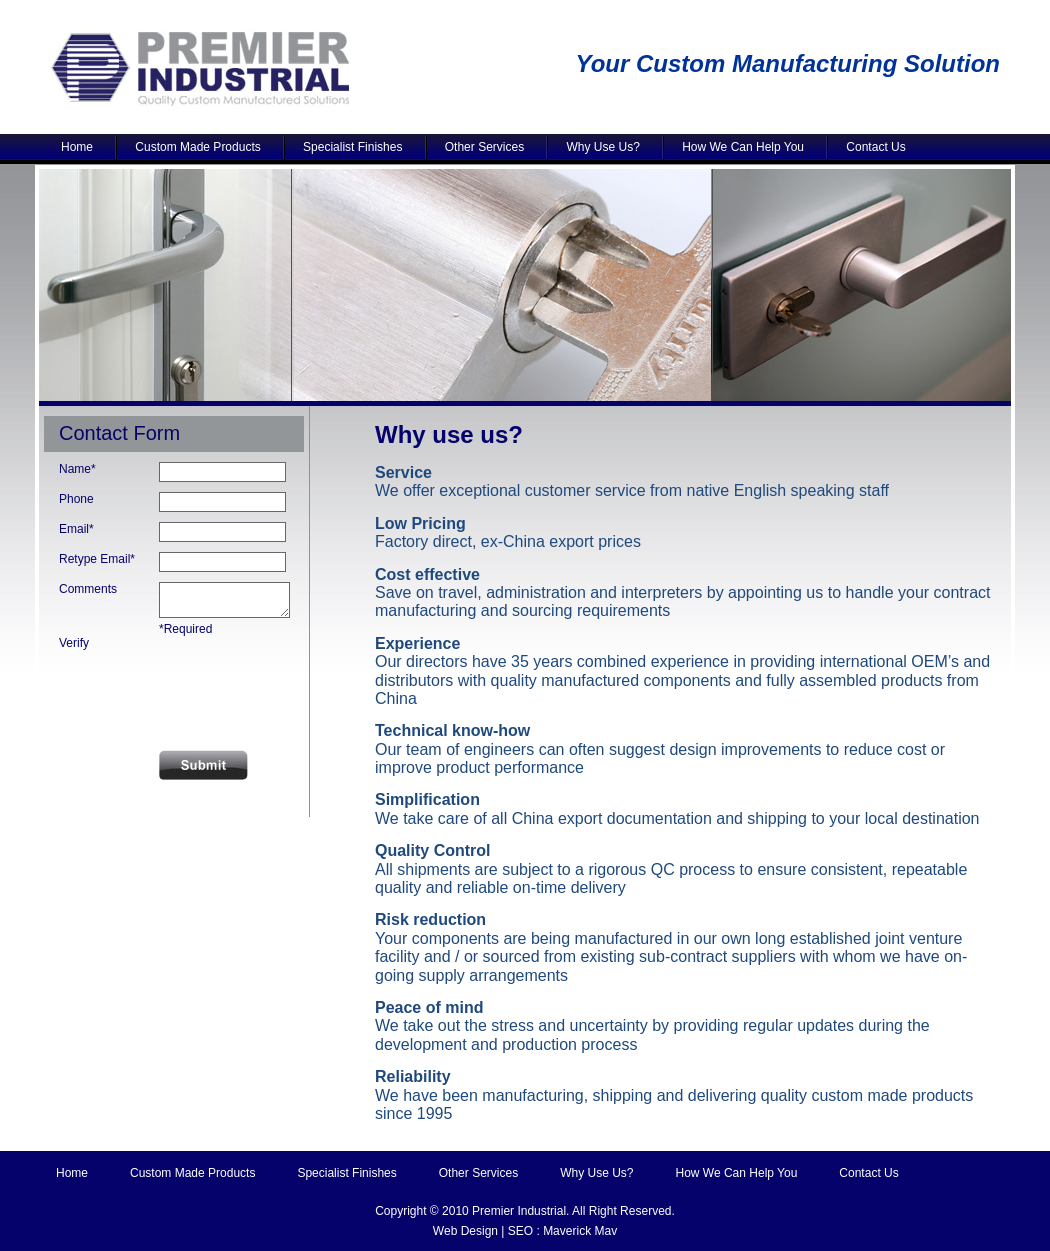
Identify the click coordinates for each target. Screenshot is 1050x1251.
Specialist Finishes (355, 147)
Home (79, 147)
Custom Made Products (200, 147)
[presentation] (180, 691)
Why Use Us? (605, 147)
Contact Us (878, 147)
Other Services (487, 147)
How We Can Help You (745, 147)
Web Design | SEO (483, 1231)
